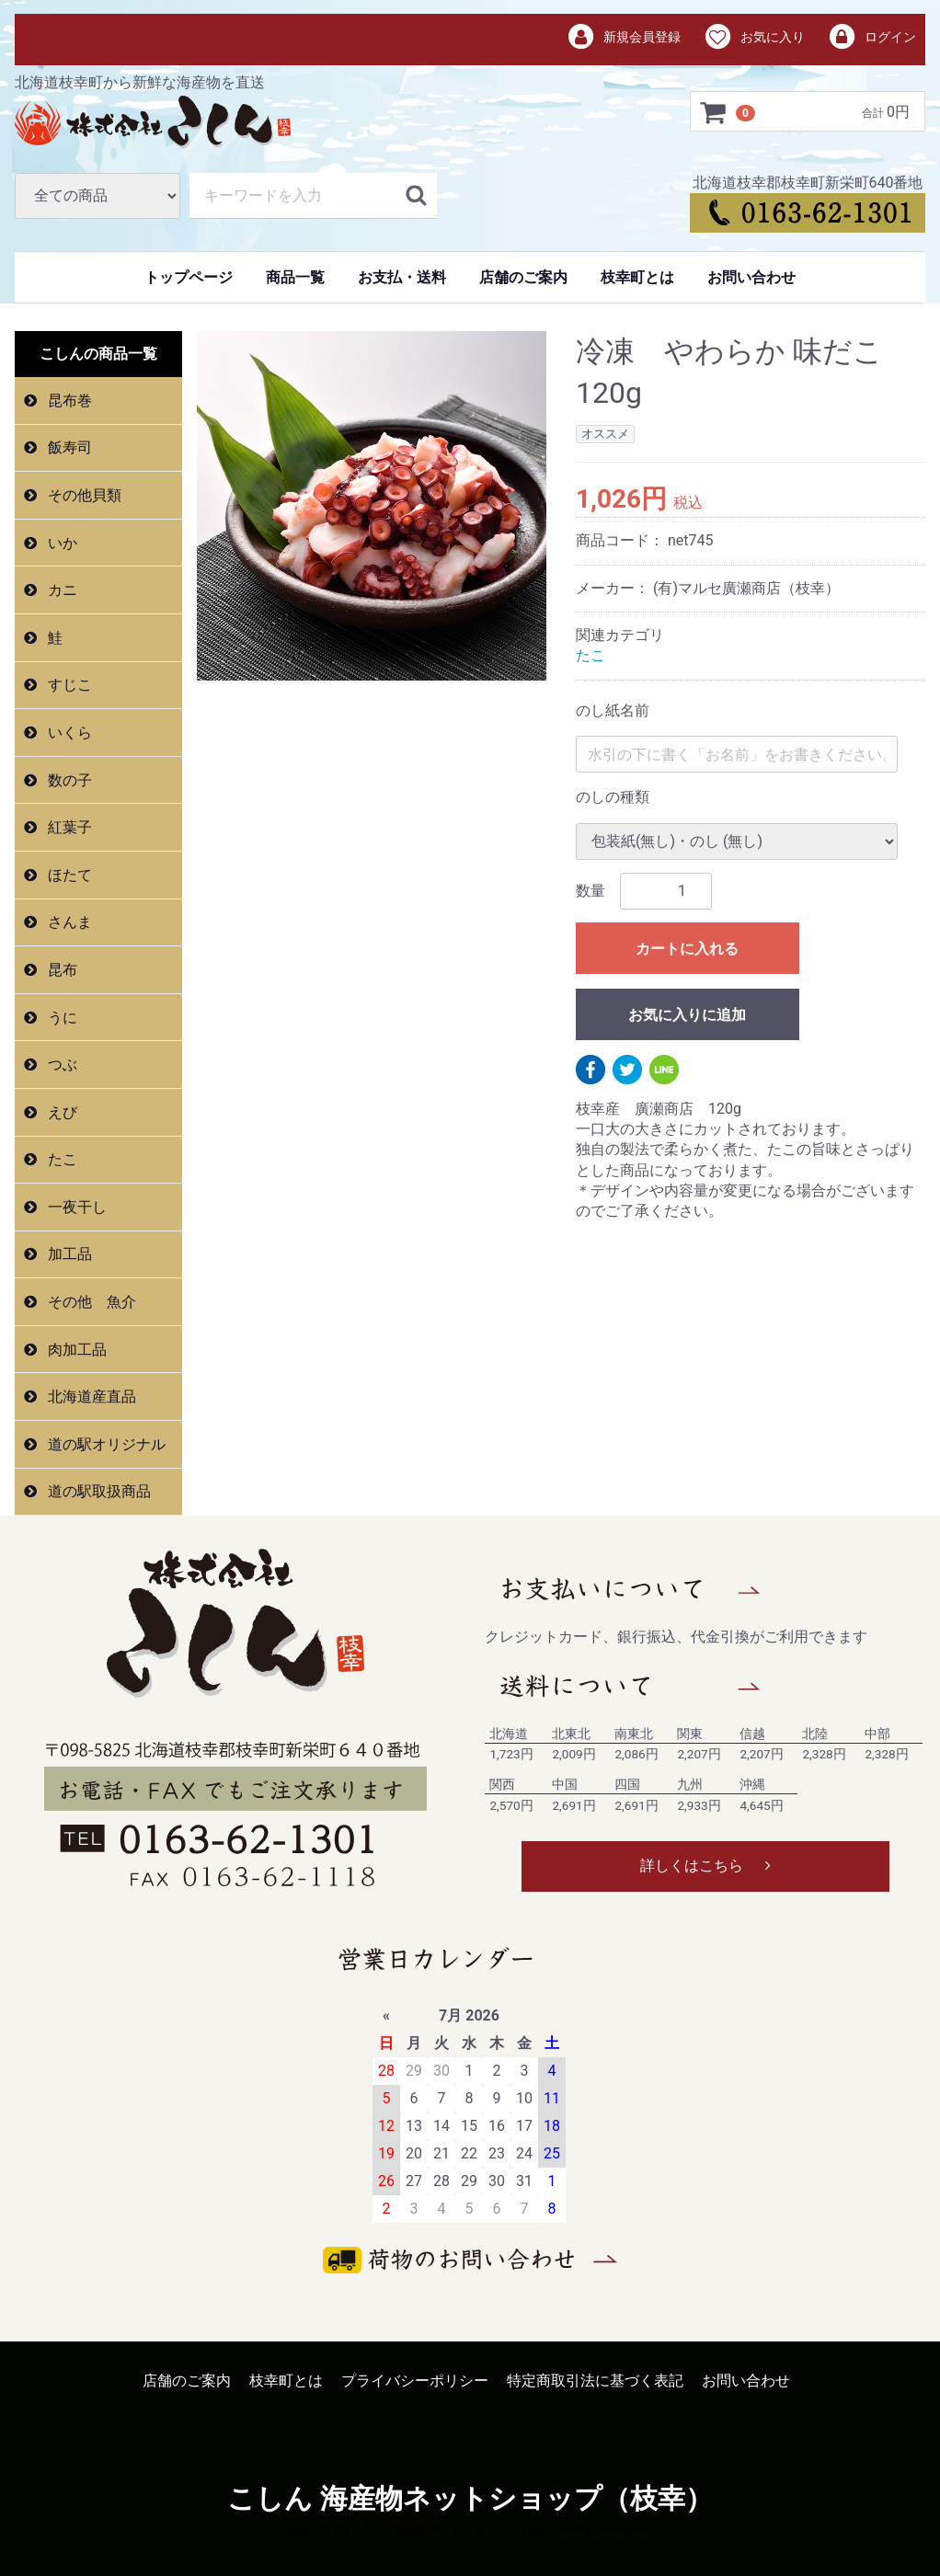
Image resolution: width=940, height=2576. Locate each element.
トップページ (188, 277)
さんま (68, 922)
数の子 (68, 780)
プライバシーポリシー (414, 2380)
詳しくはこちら (705, 1865)
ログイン (871, 37)
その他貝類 (82, 495)
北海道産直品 (90, 1396)
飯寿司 (68, 447)
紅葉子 (68, 827)
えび (60, 1112)
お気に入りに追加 (687, 1014)
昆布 (60, 970)
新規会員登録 (624, 37)
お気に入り (754, 37)
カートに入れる (687, 947)
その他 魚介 (90, 1302)
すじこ (68, 684)
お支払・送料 (402, 277)
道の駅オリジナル (105, 1444)
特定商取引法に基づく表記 (595, 2380)
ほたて (68, 875)
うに (60, 1016)
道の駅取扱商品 (97, 1491)
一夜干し (75, 1207)
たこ (60, 1159)
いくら (68, 732)
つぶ (60, 1064)
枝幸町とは (637, 277)
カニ (60, 590)
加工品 (68, 1254)
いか (60, 543)
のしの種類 (612, 797)
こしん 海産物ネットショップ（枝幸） (469, 2499)
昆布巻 (68, 400)
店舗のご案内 (523, 277)
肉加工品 (75, 1349)
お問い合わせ (751, 277)
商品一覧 (295, 277)
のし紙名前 (612, 710)
